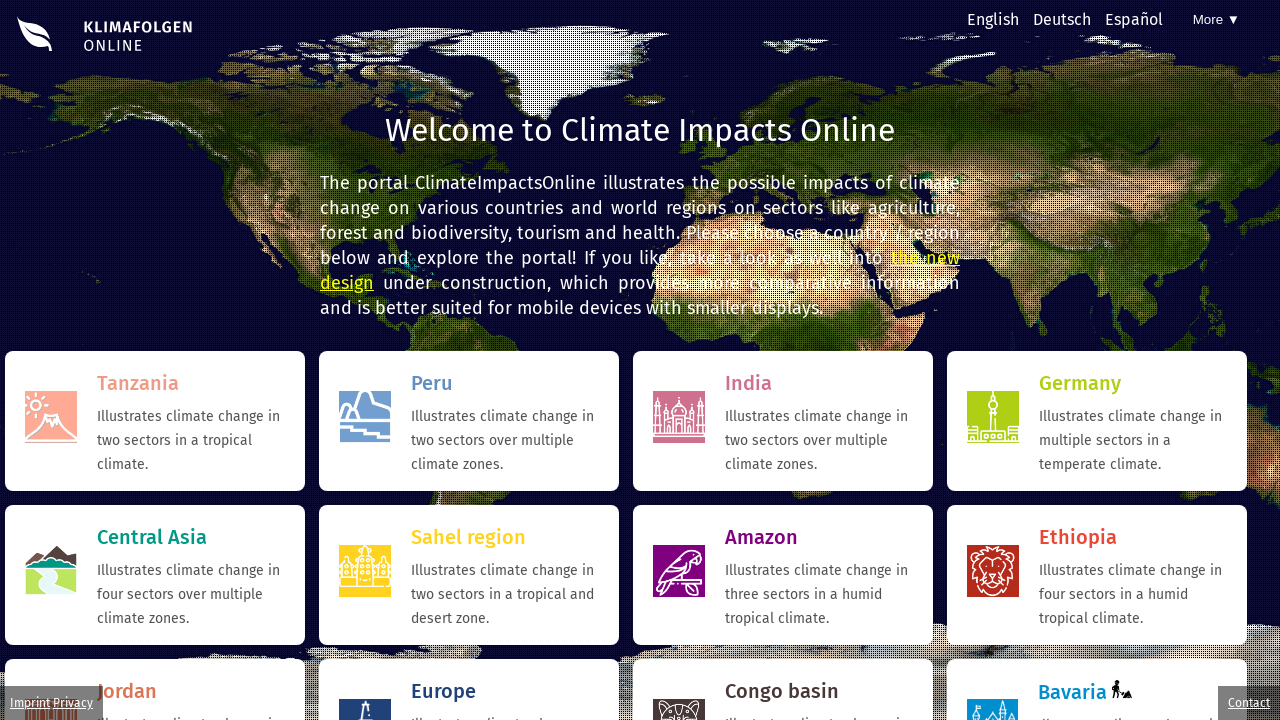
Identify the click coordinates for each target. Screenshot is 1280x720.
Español (1134, 19)
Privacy (73, 703)
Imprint (30, 703)
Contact (1249, 703)
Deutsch (1062, 19)
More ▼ (1216, 19)
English (993, 19)
